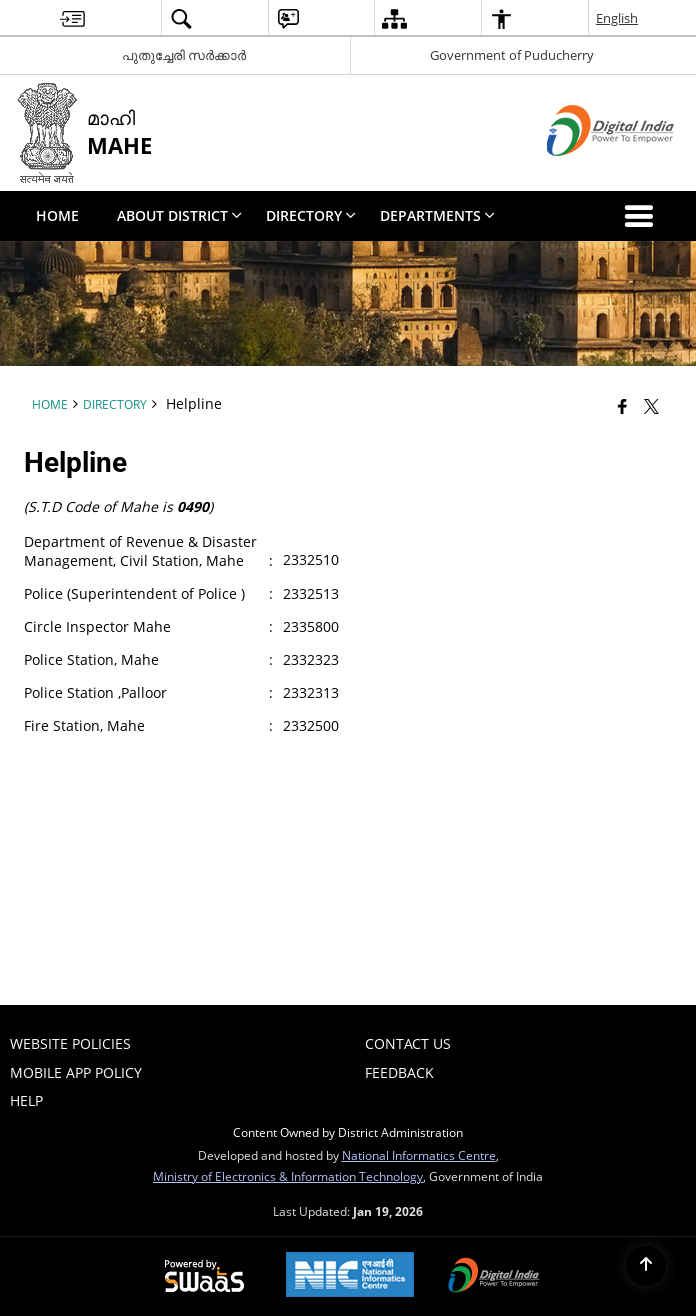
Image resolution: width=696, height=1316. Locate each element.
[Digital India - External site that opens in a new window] (585, 172)
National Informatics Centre (419, 1155)
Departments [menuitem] (437, 215)
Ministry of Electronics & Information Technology (288, 1176)
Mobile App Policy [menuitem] (76, 1072)
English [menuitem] (617, 18)
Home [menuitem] (57, 215)
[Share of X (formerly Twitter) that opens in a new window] (651, 406)
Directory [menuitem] (311, 215)
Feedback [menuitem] (399, 1072)
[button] (643, 216)
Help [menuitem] (26, 1100)
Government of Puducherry (512, 55)
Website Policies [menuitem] (70, 1043)
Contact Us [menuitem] (408, 1043)
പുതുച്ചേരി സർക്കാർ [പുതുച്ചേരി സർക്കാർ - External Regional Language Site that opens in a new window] (184, 55)
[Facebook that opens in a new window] (622, 406)
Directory (115, 404)
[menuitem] (72, 18)
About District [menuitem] (179, 215)
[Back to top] (646, 1266)
